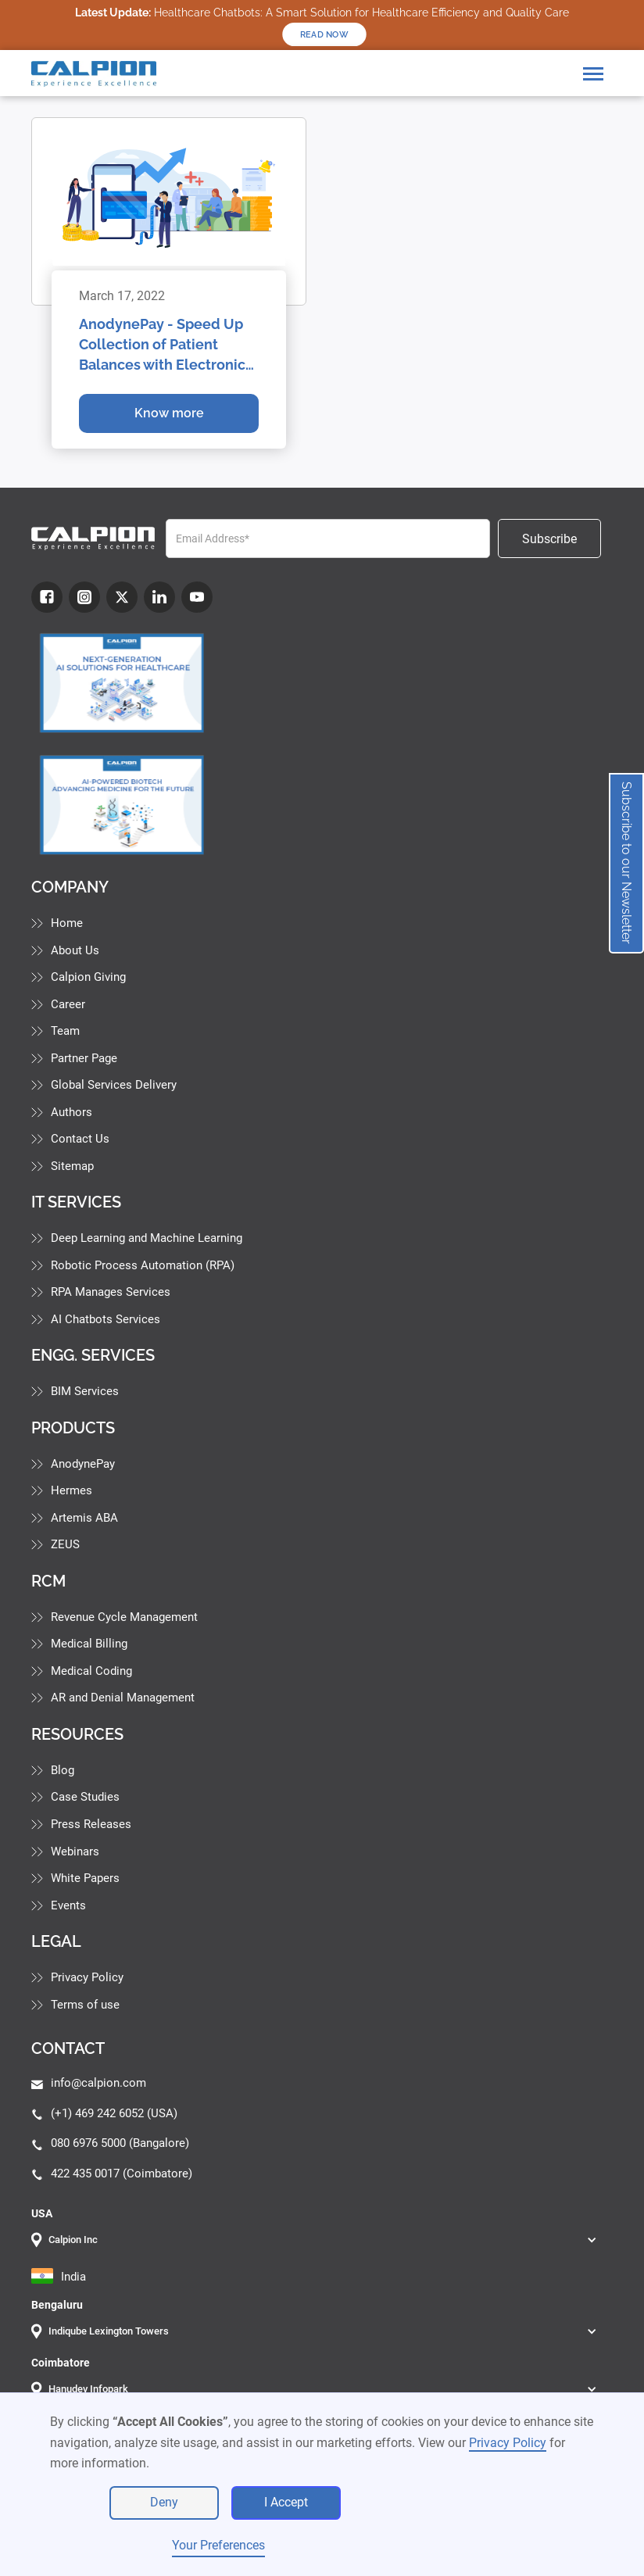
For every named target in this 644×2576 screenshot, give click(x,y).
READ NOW (324, 34)
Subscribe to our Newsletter (626, 863)
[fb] (47, 597)
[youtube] (197, 597)
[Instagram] (84, 597)
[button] (593, 74)
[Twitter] (122, 597)
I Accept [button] (286, 2502)
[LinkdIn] (159, 597)
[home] (93, 74)
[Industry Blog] (122, 683)
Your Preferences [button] (218, 2545)
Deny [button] (164, 2502)
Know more (169, 413)
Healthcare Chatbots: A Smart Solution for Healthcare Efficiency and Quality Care (322, 12)
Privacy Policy (507, 2442)
